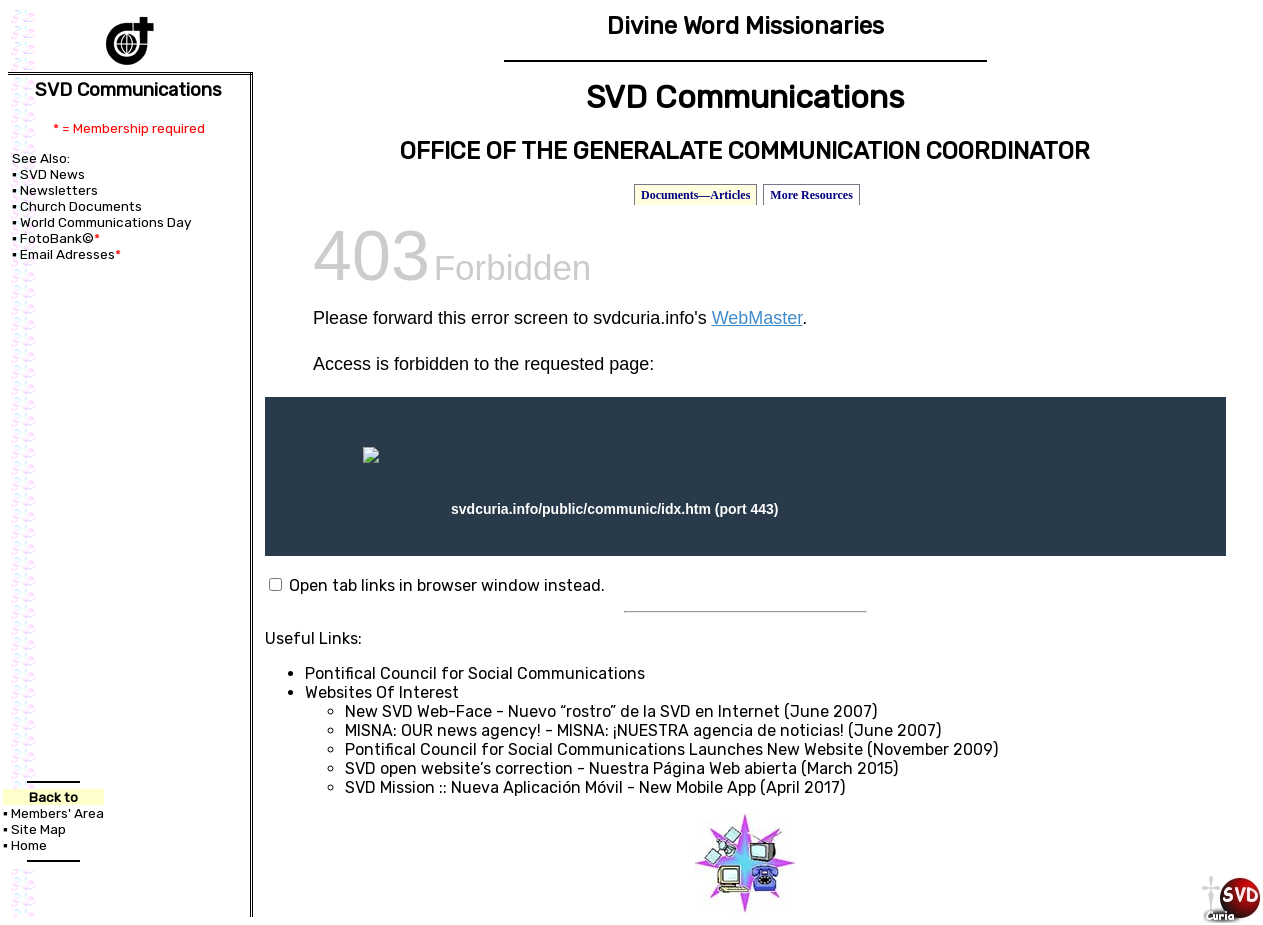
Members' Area (57, 812)
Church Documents (81, 206)
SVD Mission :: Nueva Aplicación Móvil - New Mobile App (550, 787)
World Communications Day (106, 222)
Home (29, 844)
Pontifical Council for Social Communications (475, 673)
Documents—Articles (695, 195)
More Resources (811, 195)
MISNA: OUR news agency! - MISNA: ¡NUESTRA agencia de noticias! (594, 730)
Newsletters (59, 190)
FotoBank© (57, 238)
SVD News (52, 174)
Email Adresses (67, 254)
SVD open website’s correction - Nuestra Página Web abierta (571, 768)
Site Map (38, 828)
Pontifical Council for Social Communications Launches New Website (604, 749)
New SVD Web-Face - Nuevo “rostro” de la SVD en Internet (562, 711)
